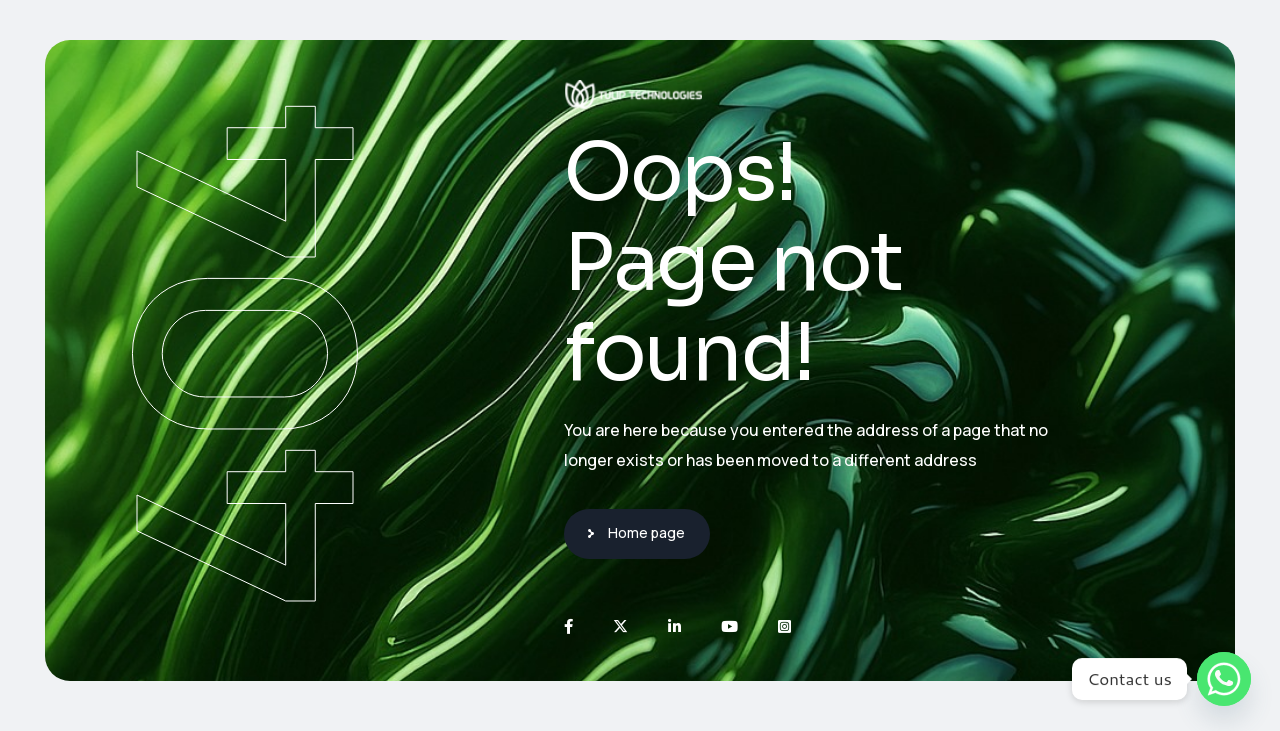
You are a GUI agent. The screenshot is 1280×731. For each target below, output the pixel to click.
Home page (646, 532)
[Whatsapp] (1224, 679)
